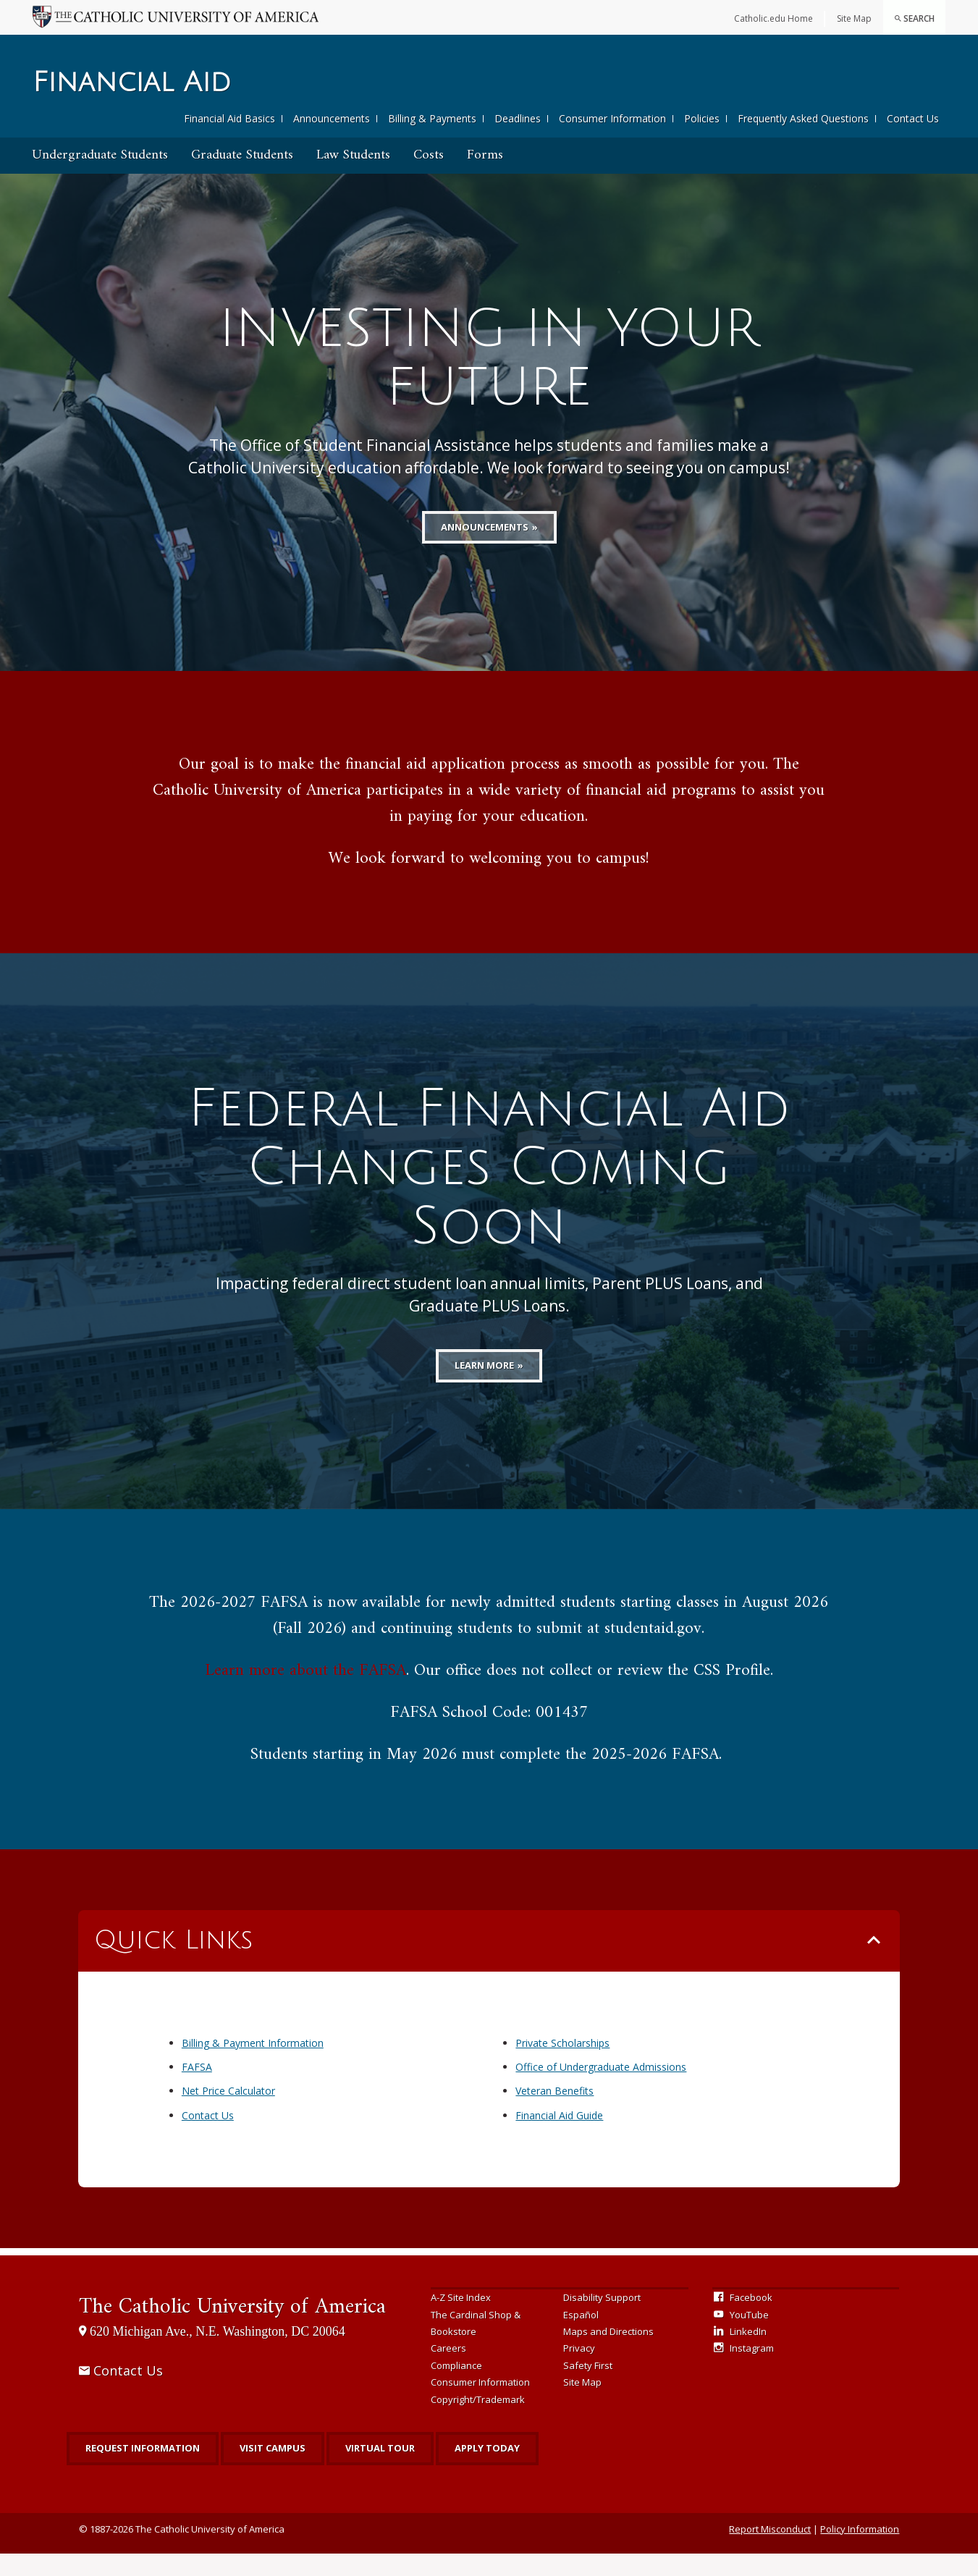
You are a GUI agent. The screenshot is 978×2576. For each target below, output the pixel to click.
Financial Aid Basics (229, 118)
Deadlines (517, 118)
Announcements (331, 118)
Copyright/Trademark (478, 2421)
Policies (702, 118)
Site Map (582, 2404)
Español (581, 2337)
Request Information (142, 2470)
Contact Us (913, 118)
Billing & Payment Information (253, 2065)
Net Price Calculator (228, 2113)
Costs (428, 155)
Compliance (456, 2387)
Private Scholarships (562, 2065)
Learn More (484, 1387)
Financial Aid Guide (559, 2138)
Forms (485, 155)
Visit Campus (272, 2470)
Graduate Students (242, 155)
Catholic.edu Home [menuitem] (773, 18)
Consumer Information (612, 118)
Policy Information (859, 2551)
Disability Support (602, 2319)
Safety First (587, 2387)
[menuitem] (914, 17)
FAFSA (197, 2089)
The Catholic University (232, 2329)
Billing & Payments (432, 118)
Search (914, 18)
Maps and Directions (608, 2353)
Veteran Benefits (554, 2113)
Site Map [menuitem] (854, 18)
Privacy (579, 2370)
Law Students (353, 155)
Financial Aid (132, 82)
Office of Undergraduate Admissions (600, 2089)
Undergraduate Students (100, 155)
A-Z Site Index (461, 2319)
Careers (448, 2370)
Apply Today (487, 2470)
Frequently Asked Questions (803, 118)
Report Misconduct (770, 2551)
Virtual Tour (380, 2470)
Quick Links (173, 1962)
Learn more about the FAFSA (305, 1693)
